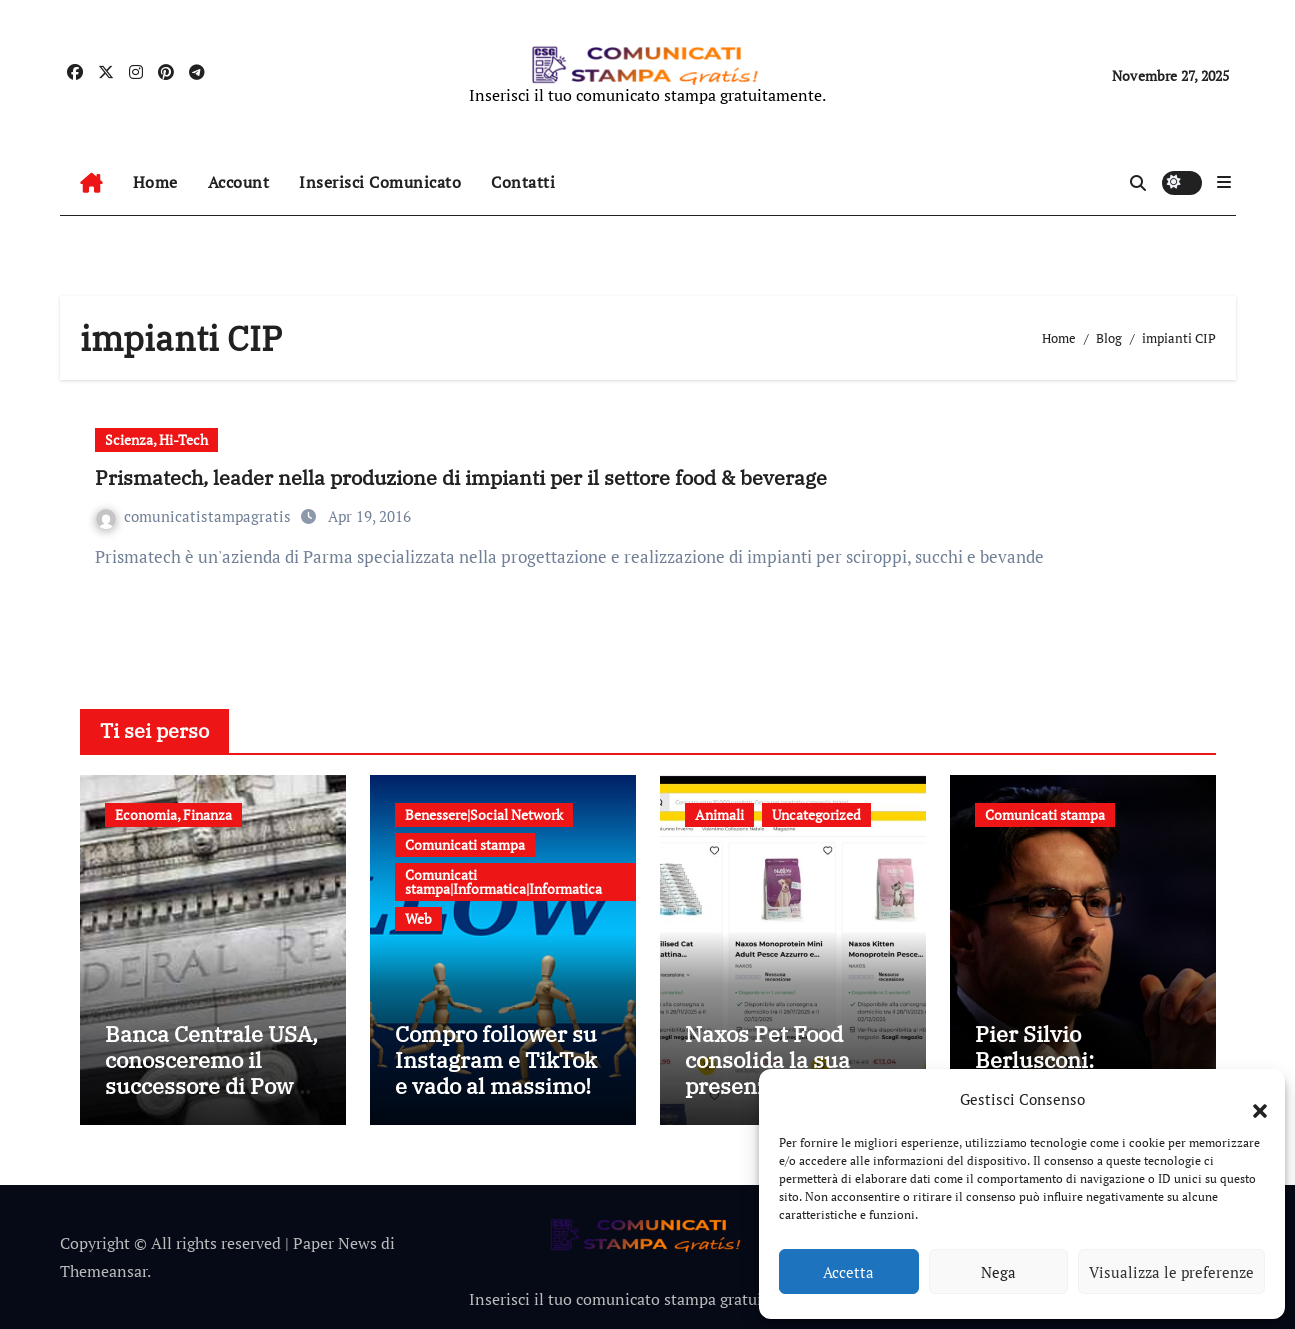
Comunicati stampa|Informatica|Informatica (503, 881)
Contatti (523, 182)
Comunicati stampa (465, 844)
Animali (719, 814)
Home (155, 182)
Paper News (335, 1243)
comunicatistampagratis (195, 516)
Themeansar (103, 1271)
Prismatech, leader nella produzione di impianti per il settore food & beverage (461, 477)
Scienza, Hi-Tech (156, 439)
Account (239, 182)
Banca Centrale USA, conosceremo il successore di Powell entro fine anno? (212, 1073)
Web (418, 918)
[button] (1250, 1099)
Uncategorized (816, 814)
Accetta (848, 1272)
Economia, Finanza (173, 814)
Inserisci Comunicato (380, 182)
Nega (998, 1272)
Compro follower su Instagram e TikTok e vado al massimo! (496, 1060)
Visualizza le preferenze (1171, 1272)
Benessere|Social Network (484, 814)
